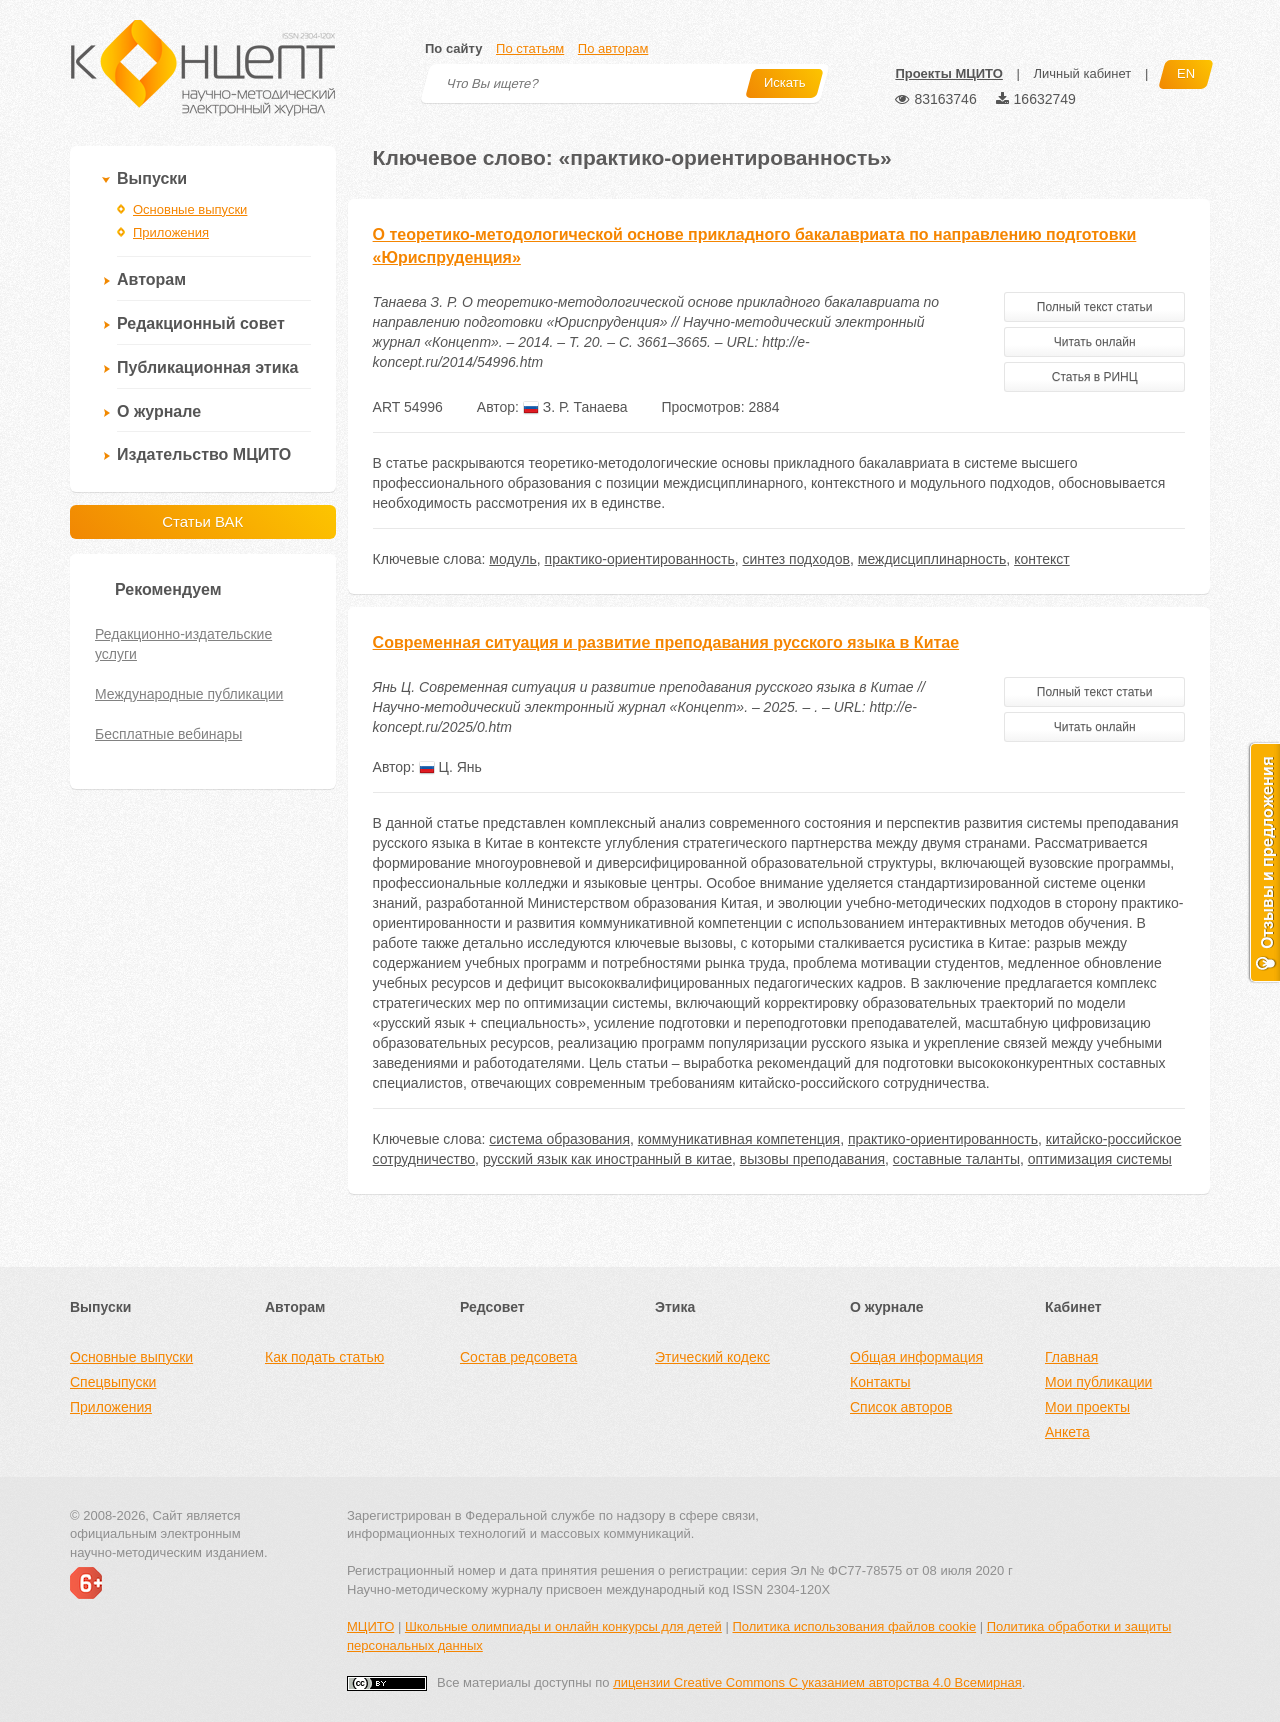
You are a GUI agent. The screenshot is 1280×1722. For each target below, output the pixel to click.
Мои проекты (1087, 1407)
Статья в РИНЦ (1095, 377)
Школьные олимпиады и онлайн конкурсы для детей (563, 1626)
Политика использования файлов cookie (854, 1626)
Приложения (171, 232)
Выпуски (152, 178)
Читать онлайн (1095, 342)
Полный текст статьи (1095, 307)
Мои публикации (1098, 1382)
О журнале (159, 411)
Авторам (151, 279)
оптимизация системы (1100, 1159)
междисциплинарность (932, 559)
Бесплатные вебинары (168, 734)
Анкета (1067, 1432)
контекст (1042, 559)
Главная (1071, 1357)
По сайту (453, 48)
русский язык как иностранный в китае (607, 1159)
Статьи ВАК (202, 521)
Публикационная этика (207, 367)
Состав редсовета (518, 1357)
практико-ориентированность (640, 559)
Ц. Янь (450, 767)
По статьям (530, 48)
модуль (512, 559)
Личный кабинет (1082, 73)
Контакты (880, 1382)
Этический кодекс (712, 1357)
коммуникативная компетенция (739, 1139)
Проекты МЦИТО (948, 73)
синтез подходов (796, 559)
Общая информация (916, 1357)
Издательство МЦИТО (204, 454)
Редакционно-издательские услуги (183, 644)
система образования (559, 1139)
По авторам (613, 48)
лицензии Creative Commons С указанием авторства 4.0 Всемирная (817, 1682)
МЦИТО (370, 1626)
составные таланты (956, 1159)
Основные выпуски (190, 209)
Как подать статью (324, 1357)
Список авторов (901, 1407)
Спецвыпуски (113, 1382)
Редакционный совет (201, 323)
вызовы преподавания (812, 1159)
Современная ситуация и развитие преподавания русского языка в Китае (666, 642)
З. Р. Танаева (575, 407)
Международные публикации (189, 694)
